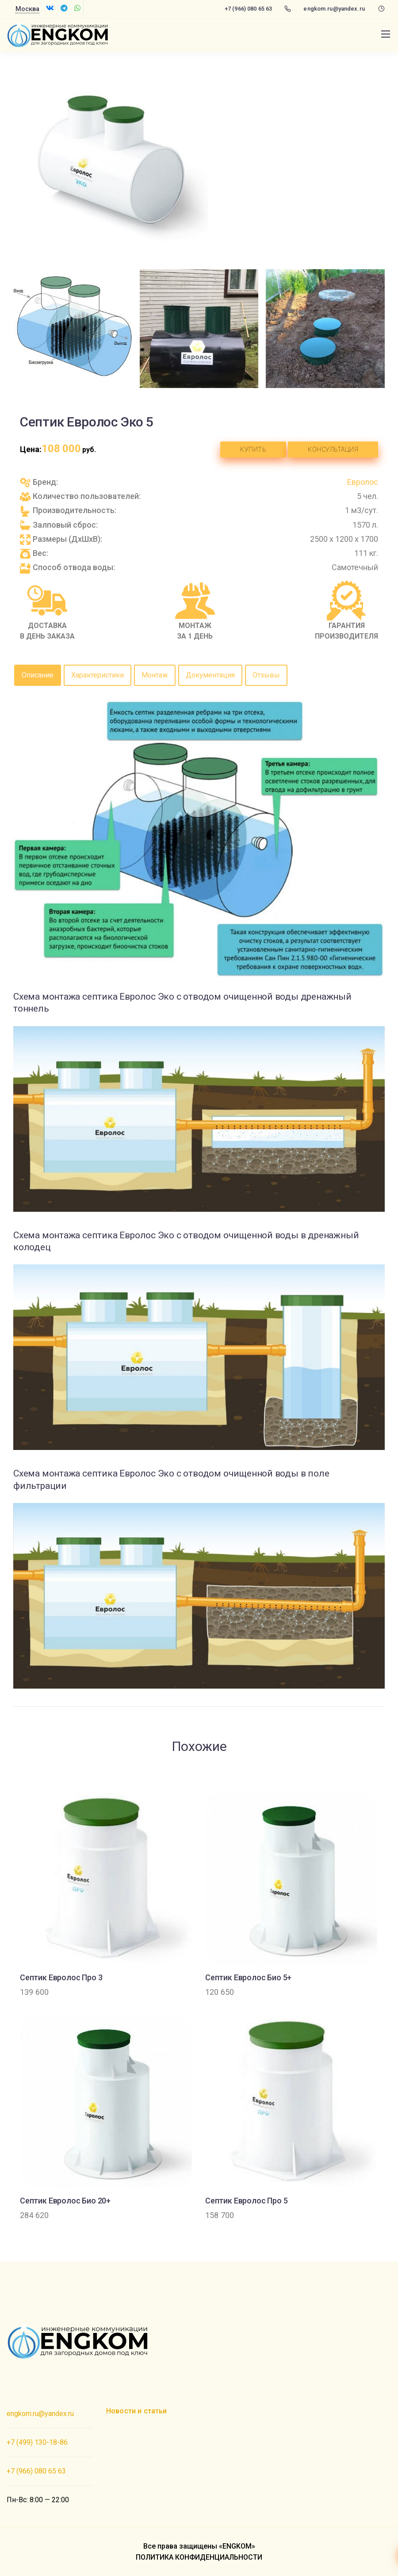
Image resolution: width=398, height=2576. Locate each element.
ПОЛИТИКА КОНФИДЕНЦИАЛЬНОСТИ (199, 2557)
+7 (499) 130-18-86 (37, 2442)
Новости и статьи (136, 2411)
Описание (38, 675)
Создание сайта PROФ (43, 2379)
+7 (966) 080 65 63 (248, 8)
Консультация (333, 449)
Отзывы (266, 675)
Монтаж (155, 675)
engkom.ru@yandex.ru (333, 8)
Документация (210, 675)
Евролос (362, 482)
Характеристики (97, 675)
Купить (253, 449)
